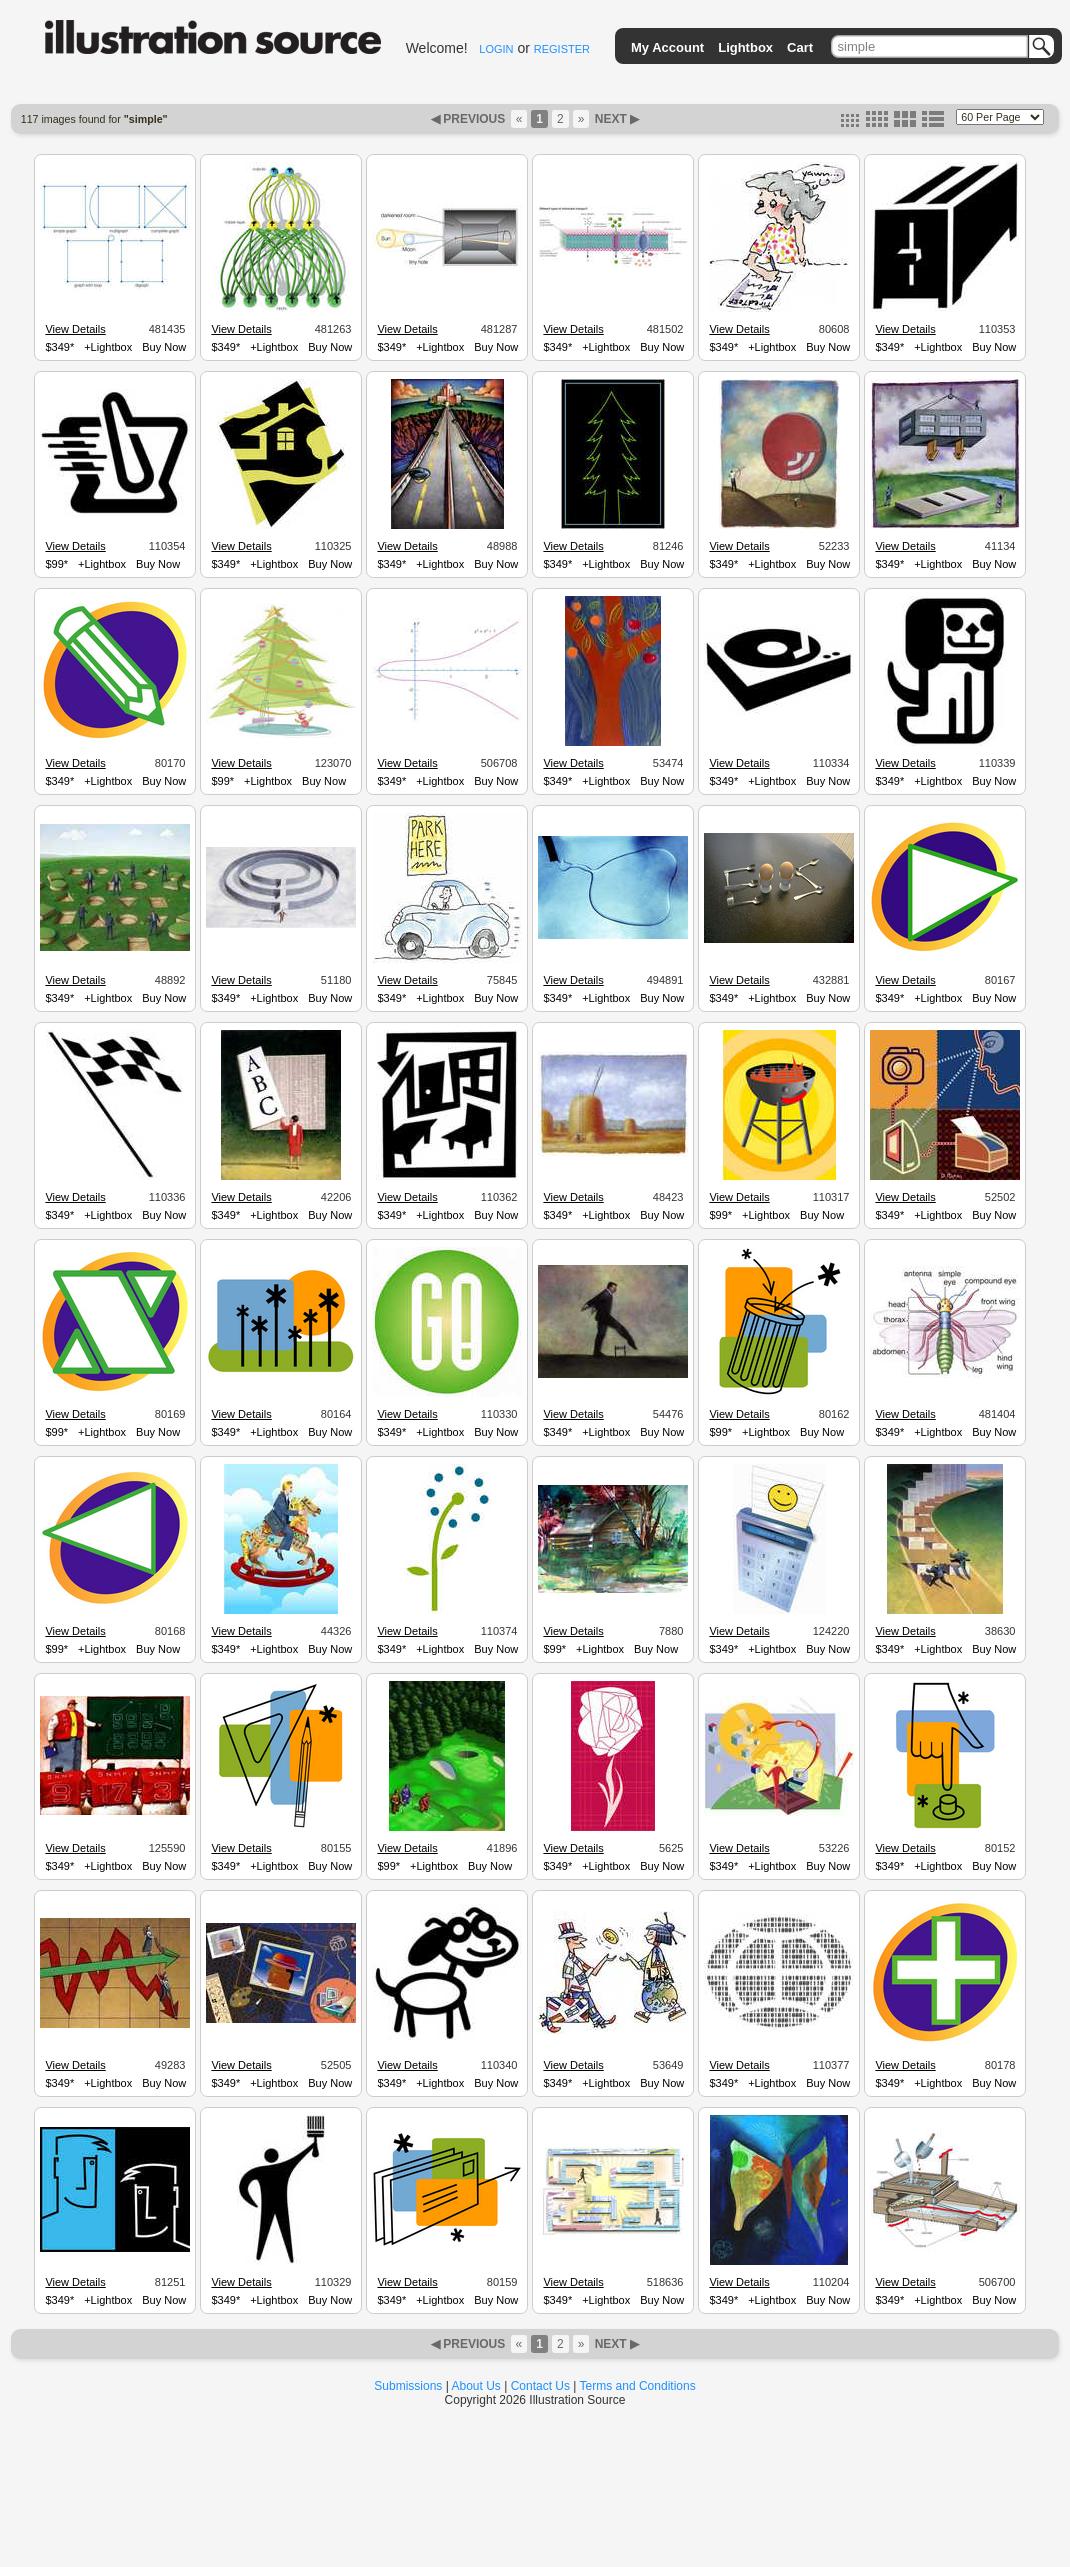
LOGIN (496, 49)
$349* (59, 347)
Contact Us (540, 2386)
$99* (56, 564)
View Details (75, 329)
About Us (476, 2386)
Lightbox (745, 47)
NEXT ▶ (615, 119)
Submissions (408, 2386)
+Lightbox (108, 347)
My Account (667, 47)
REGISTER (562, 49)
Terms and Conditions (638, 2386)
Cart (800, 47)
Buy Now (164, 347)
